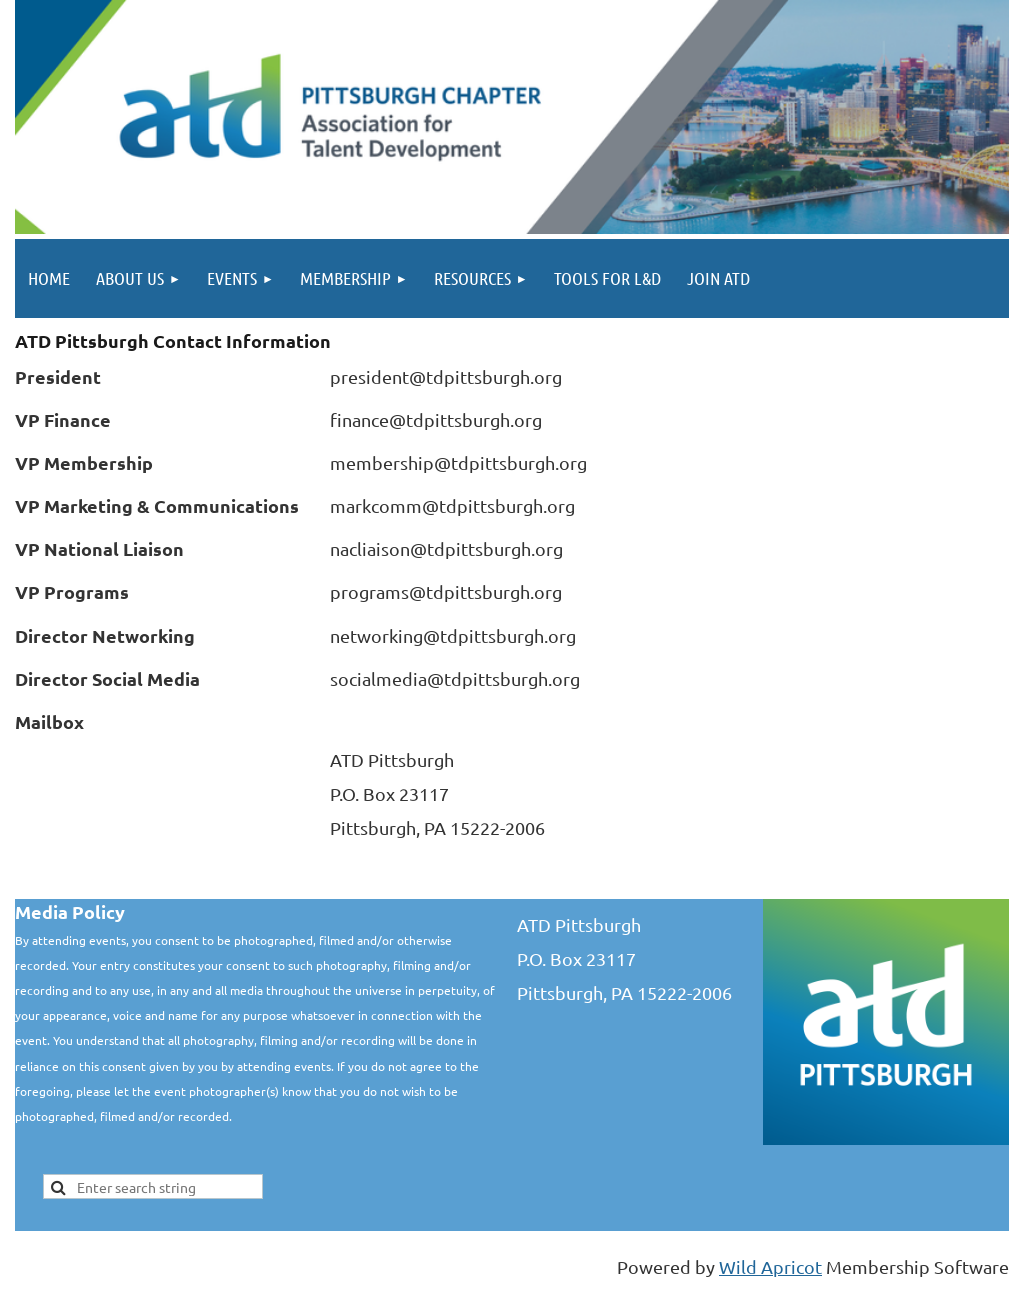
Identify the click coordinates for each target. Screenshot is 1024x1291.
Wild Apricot (770, 1266)
